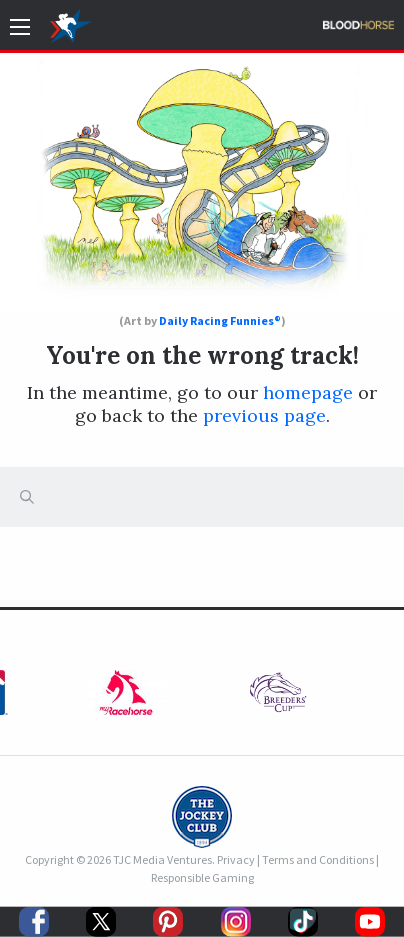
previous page (264, 415)
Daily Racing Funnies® (220, 320)
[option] (278, 697)
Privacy (236, 859)
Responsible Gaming (202, 877)
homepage (308, 392)
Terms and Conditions (318, 859)
